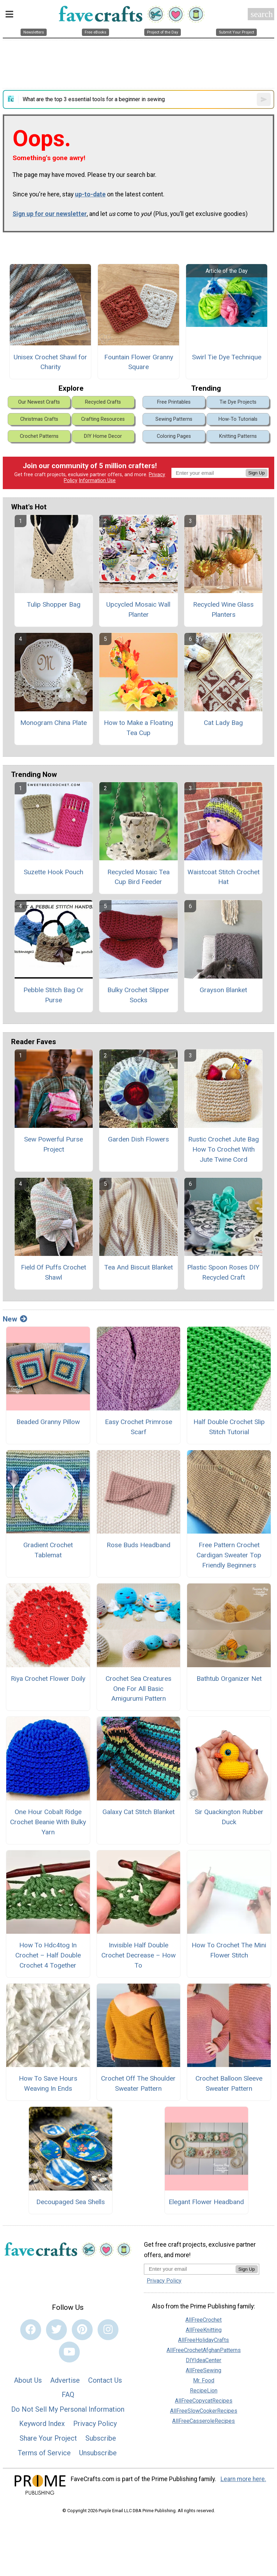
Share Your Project (48, 2438)
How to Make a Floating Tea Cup (138, 728)
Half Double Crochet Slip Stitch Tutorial (229, 1427)
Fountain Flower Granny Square (138, 362)
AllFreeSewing (203, 2370)
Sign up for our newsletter (50, 213)
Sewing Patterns (173, 419)
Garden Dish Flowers (138, 1139)
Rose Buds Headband (138, 1545)
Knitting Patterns (238, 436)
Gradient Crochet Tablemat (48, 1550)
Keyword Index (42, 2423)
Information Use (97, 481)
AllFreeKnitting (204, 2330)
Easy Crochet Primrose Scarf (138, 1427)
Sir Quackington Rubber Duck (229, 1817)
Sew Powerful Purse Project (53, 1144)
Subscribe (100, 2438)
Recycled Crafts (103, 402)
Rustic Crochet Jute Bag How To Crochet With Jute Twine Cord (223, 1149)
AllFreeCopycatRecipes (203, 2400)
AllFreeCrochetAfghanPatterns (204, 2350)
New (15, 1319)
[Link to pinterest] (82, 2329)
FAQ (68, 2394)
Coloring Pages (174, 436)
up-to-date (90, 194)
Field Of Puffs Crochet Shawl (53, 1272)
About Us (28, 2380)
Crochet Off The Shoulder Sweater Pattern (138, 2083)
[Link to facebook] (30, 2329)
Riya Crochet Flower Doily (48, 1679)
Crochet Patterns (39, 436)
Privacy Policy (95, 2423)
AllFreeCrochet (203, 2319)
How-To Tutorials (237, 419)
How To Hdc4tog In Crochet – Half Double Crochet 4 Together (48, 1955)
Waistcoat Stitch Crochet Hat (223, 877)
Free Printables (174, 402)
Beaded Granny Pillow (48, 1422)
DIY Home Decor (103, 436)
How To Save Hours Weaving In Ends (48, 2083)
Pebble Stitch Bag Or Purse (53, 995)
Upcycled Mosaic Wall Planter (138, 609)
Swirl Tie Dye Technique (226, 357)
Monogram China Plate (53, 723)
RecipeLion (203, 2390)
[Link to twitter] (56, 2329)
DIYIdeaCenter (203, 2360)
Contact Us (105, 2380)
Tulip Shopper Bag (53, 604)
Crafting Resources (103, 419)
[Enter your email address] (189, 2268)
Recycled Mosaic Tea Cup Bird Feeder (138, 877)
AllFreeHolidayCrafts (203, 2340)
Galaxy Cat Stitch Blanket (138, 1812)
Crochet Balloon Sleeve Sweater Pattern (228, 2083)
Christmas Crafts (39, 419)
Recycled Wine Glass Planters (223, 609)
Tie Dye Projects (238, 402)
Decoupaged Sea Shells (70, 2202)
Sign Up (256, 472)
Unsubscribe (98, 2453)
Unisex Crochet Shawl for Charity (50, 362)
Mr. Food (203, 2380)
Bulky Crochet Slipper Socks (138, 995)
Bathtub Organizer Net (229, 1679)
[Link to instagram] (108, 2329)
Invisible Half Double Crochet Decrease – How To (138, 1955)
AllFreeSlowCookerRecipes (203, 2410)
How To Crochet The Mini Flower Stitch (229, 1950)
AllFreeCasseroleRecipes (203, 2421)
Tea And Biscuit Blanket (138, 1267)
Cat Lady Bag (223, 723)
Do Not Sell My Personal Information (67, 2409)
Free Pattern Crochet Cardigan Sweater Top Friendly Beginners (229, 1555)
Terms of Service (44, 2453)
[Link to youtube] (69, 2352)
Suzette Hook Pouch (53, 872)
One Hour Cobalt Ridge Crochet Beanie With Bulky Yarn (48, 1822)
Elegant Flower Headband (206, 2202)
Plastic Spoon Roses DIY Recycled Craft (223, 1272)
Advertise (65, 2380)
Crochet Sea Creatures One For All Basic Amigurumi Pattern (138, 1689)
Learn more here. (243, 2479)
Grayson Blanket (223, 990)
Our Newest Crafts (39, 402)
